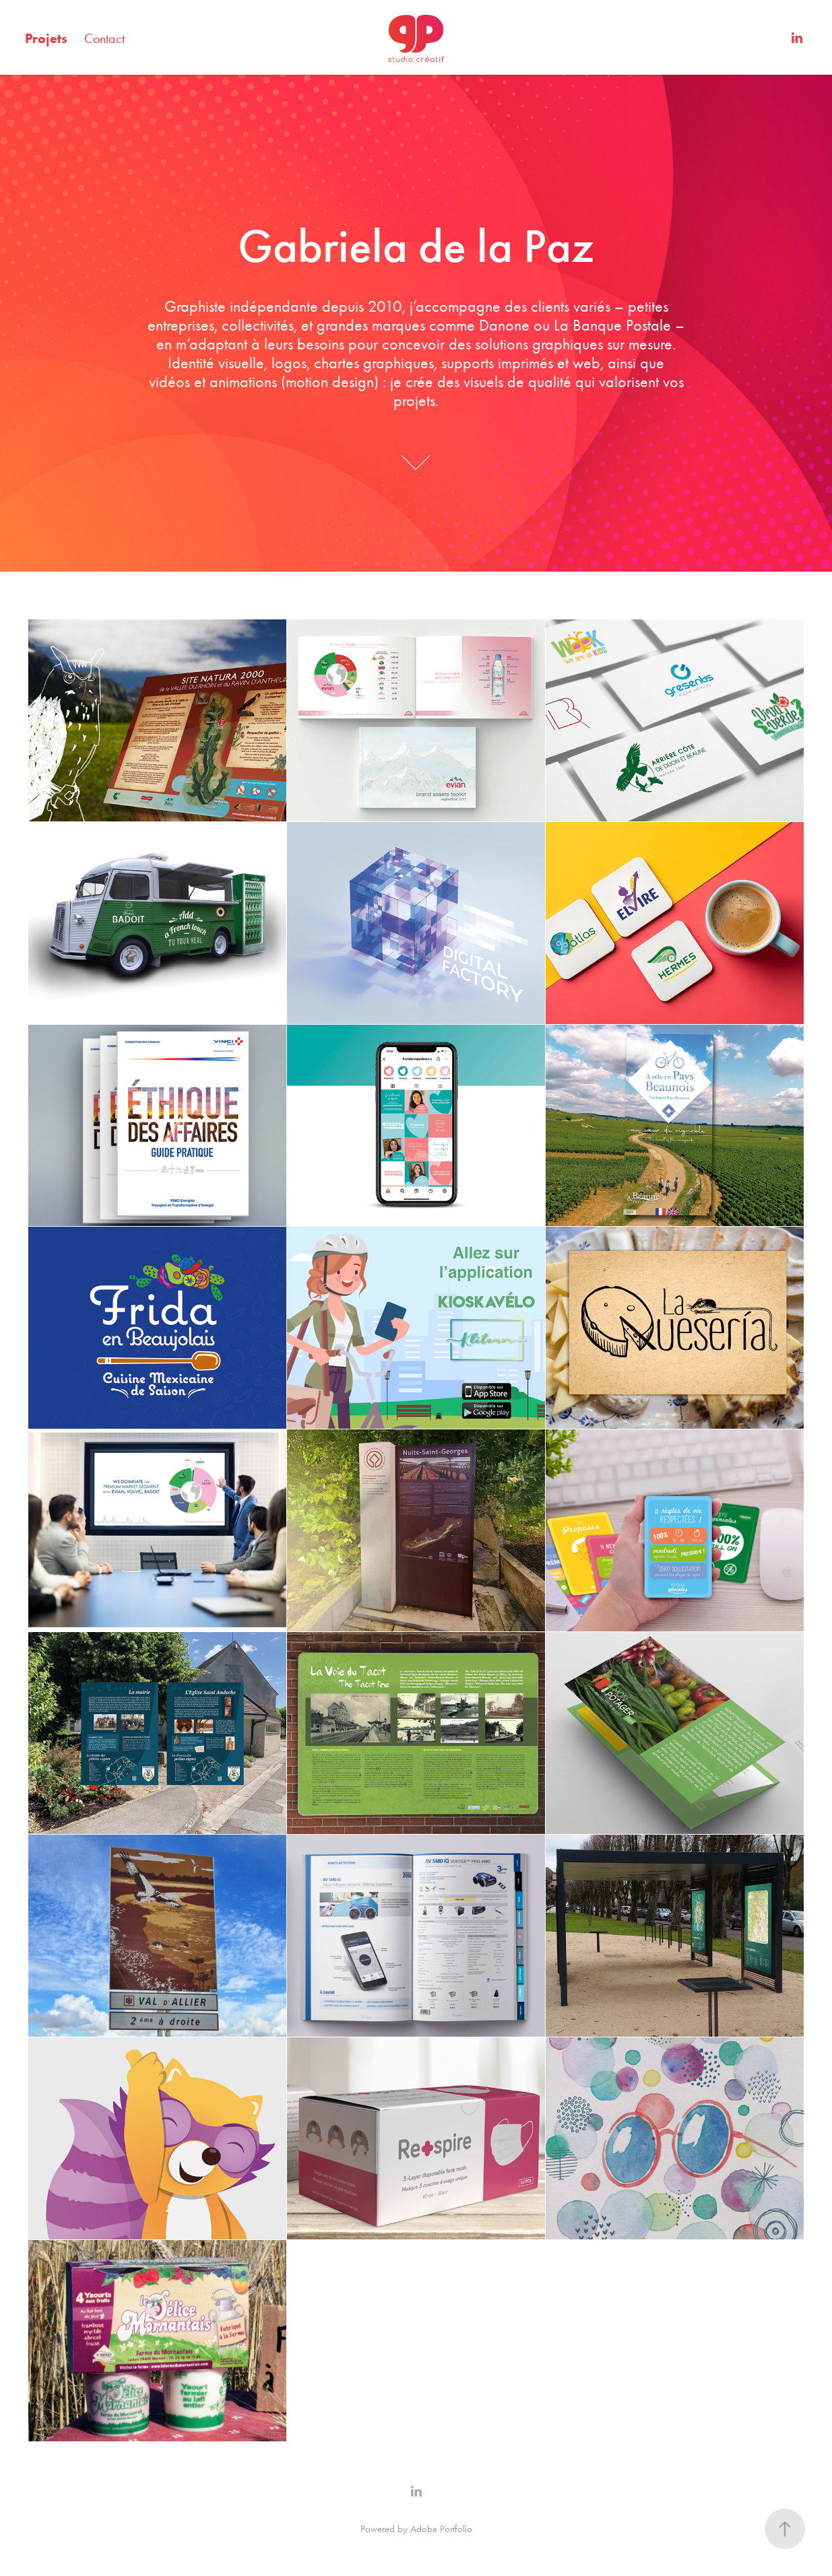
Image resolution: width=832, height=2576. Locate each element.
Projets (46, 38)
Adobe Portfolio (441, 2529)
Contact (104, 38)
